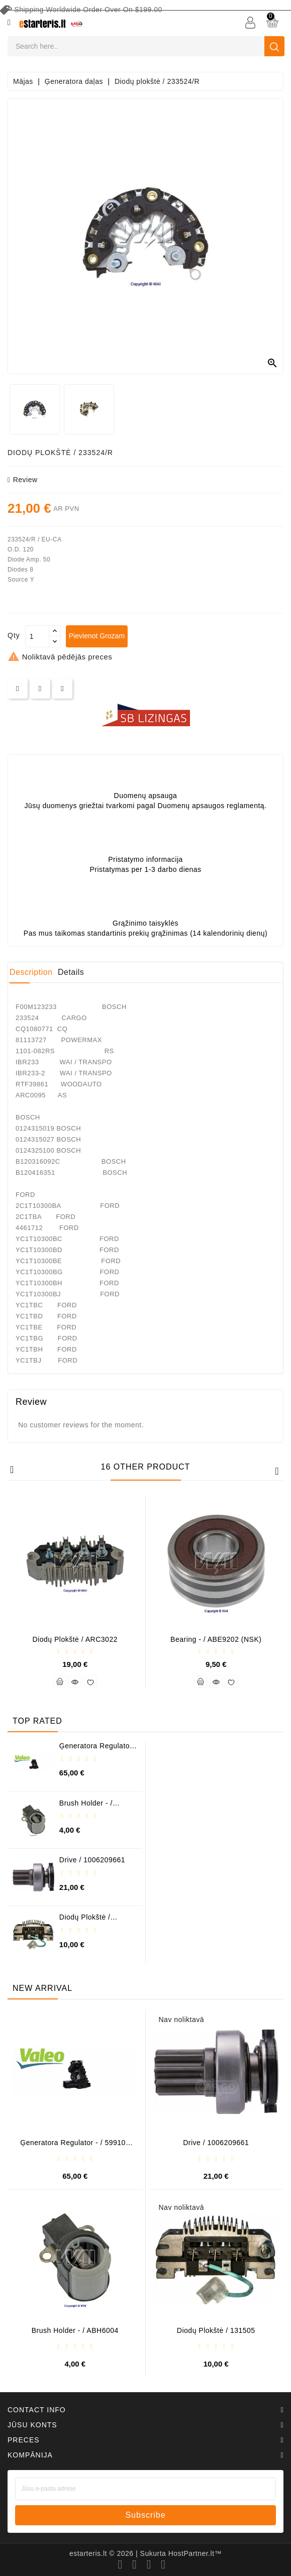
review (23, 480)
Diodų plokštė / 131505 (85, 1921)
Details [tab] (71, 972)
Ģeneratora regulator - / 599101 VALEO (98, 1749)
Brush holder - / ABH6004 (86, 1807)
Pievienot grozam (97, 636)
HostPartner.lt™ (195, 2553)
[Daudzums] (37, 636)
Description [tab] (31, 972)
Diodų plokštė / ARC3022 (75, 1639)
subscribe (145, 2515)
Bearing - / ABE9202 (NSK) (215, 1639)
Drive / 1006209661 (92, 1860)
